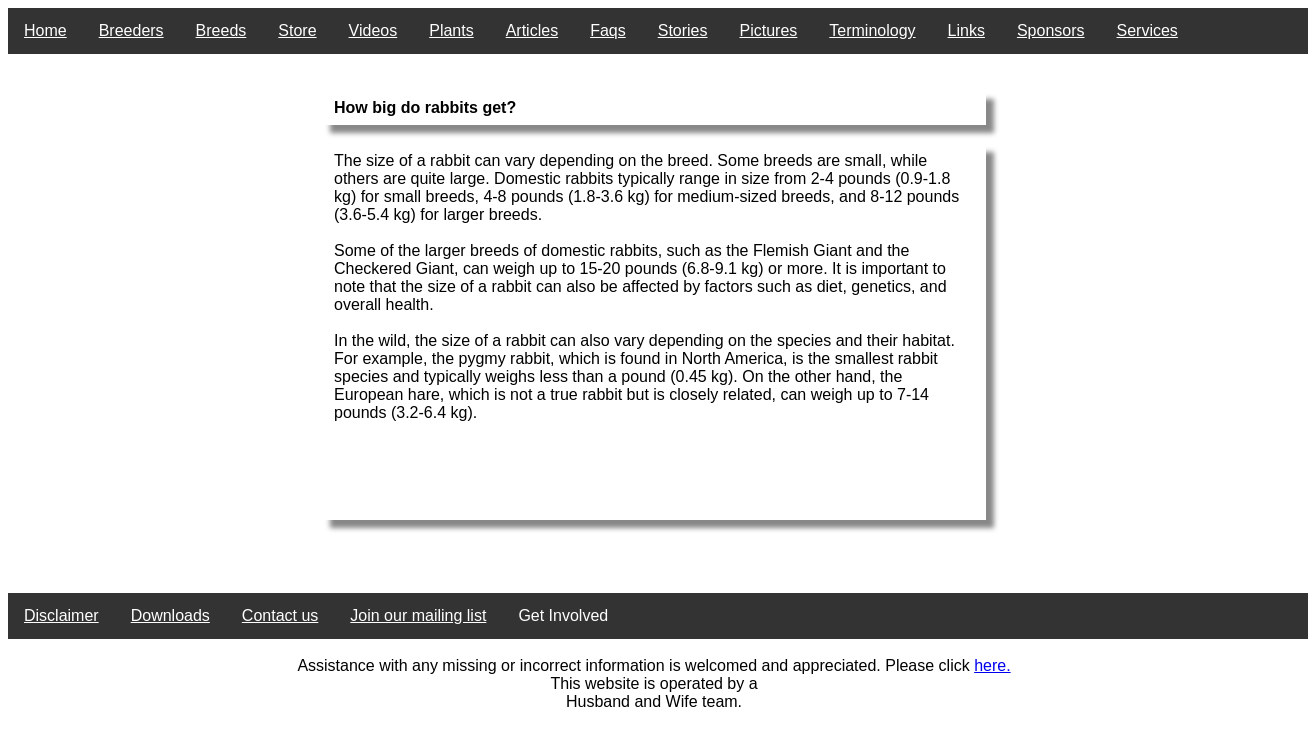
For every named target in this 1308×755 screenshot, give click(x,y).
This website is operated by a (653, 683)
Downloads (170, 615)
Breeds (221, 30)
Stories (683, 30)
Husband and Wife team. (654, 701)
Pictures (769, 30)
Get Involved (563, 615)
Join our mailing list (418, 615)
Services (1147, 30)
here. (992, 665)
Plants (451, 30)
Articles (532, 30)
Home (45, 30)
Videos (373, 30)
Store (297, 30)
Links (966, 30)
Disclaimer (61, 615)
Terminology (872, 30)
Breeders (131, 30)
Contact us (280, 615)
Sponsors (1051, 30)
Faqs (608, 30)
